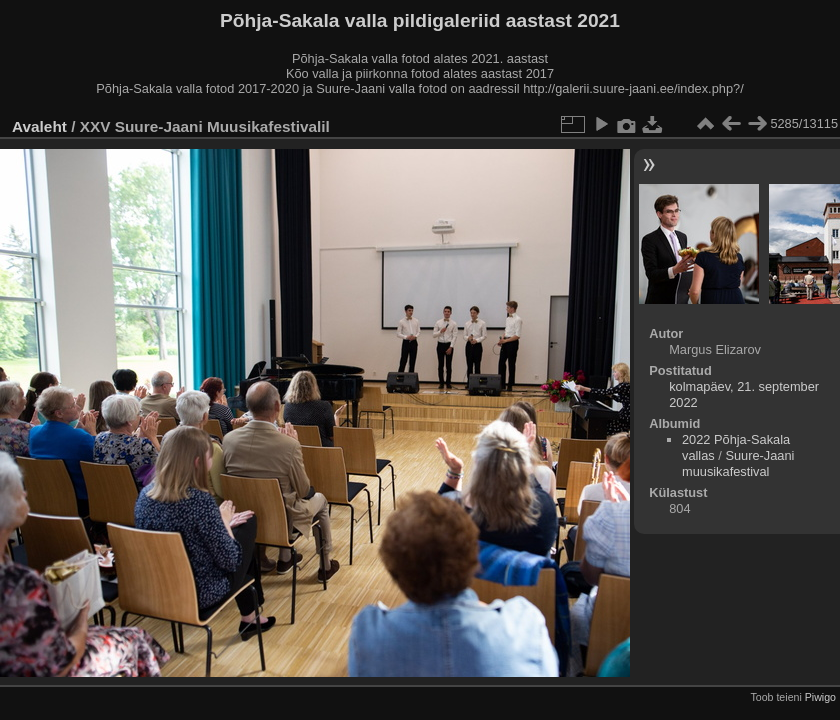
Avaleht (39, 126)
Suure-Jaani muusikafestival (738, 463)
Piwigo (820, 697)
